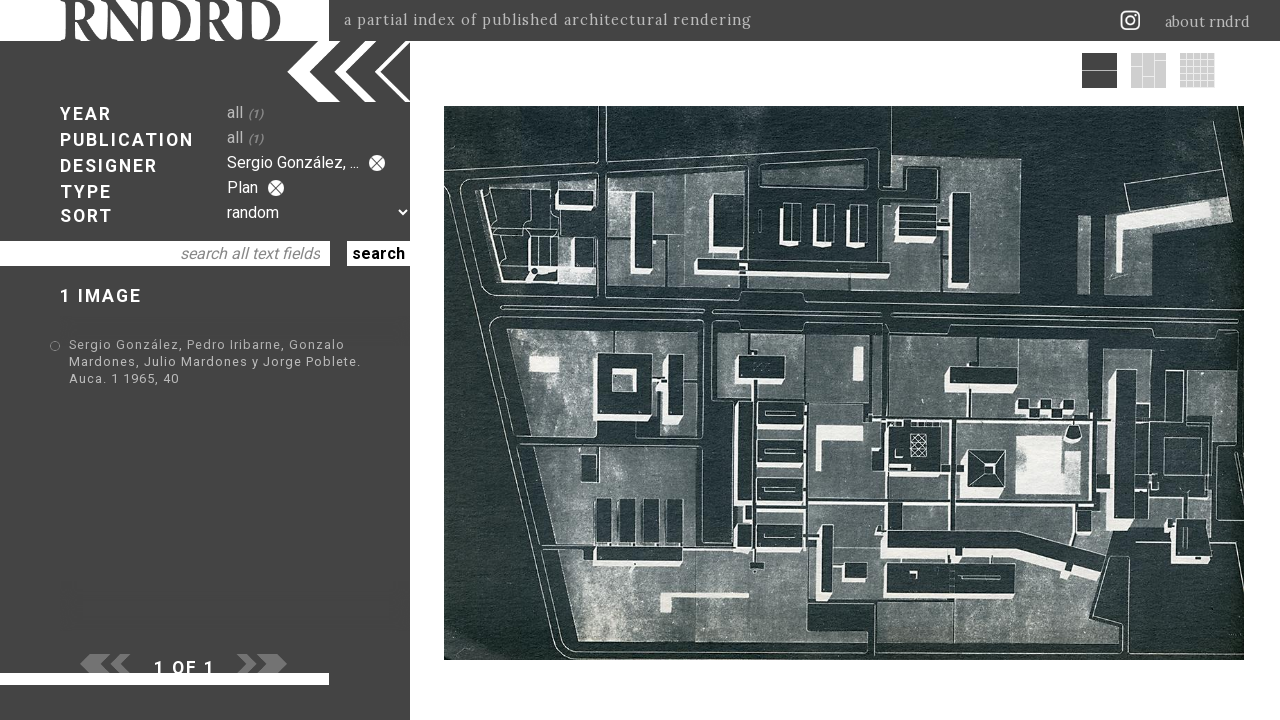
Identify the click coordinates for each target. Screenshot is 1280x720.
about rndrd (1207, 22)
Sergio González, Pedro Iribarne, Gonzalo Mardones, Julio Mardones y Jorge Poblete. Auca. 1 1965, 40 (215, 361)
